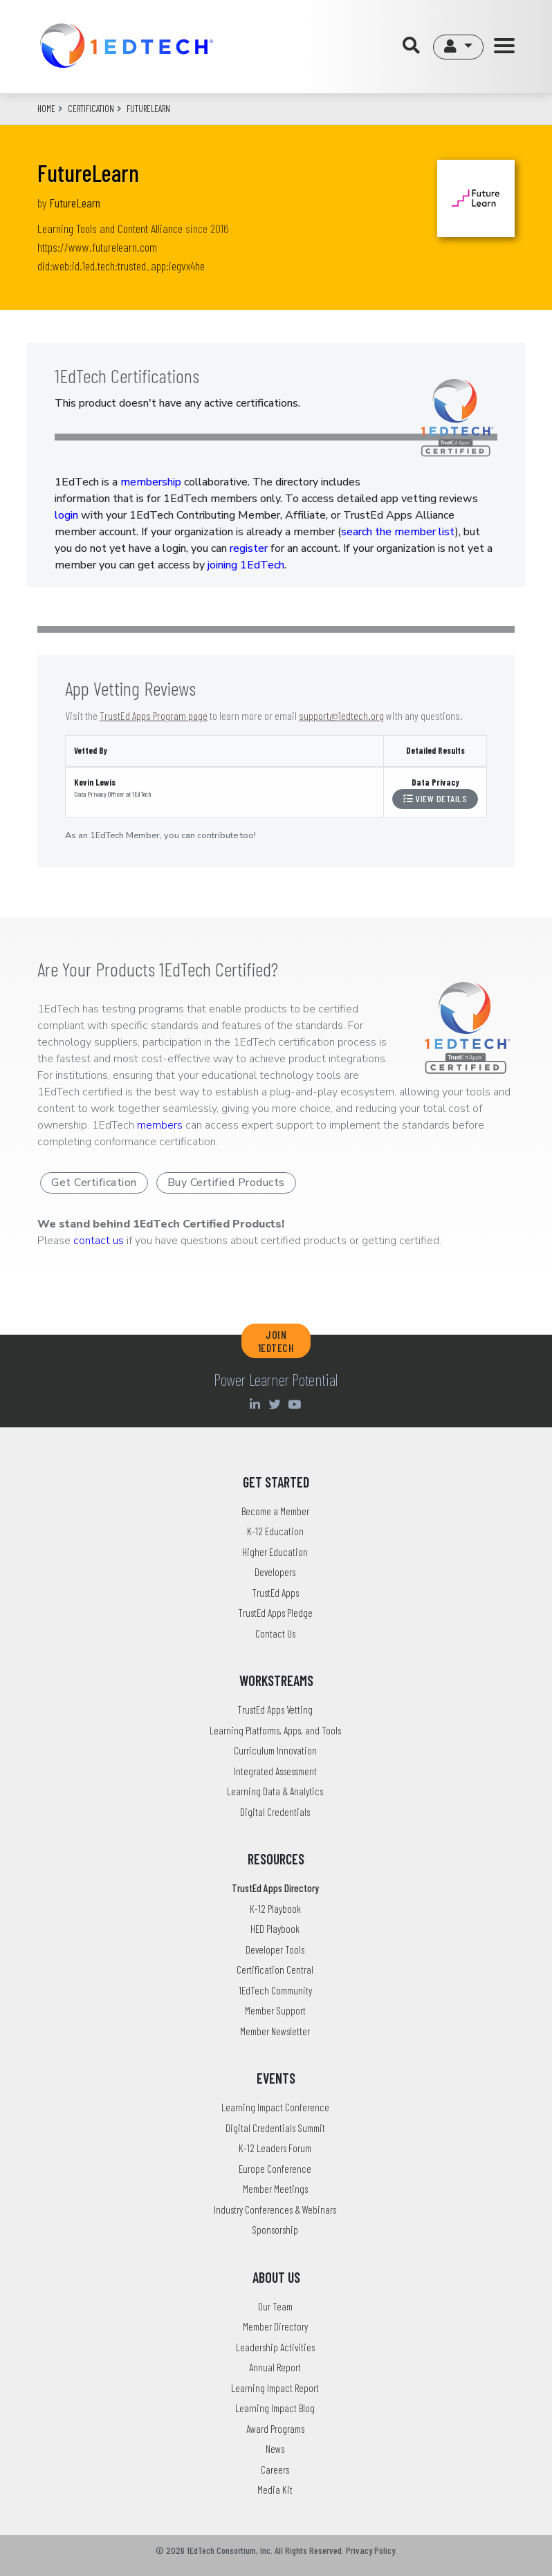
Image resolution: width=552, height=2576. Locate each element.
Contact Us (275, 1633)
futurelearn (148, 108)
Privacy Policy (370, 2550)
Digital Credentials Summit (275, 2128)
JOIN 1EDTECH (276, 1341)
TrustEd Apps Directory (275, 1888)
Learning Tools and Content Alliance (110, 228)
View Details (435, 798)
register (249, 548)
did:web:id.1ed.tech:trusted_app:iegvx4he (121, 265)
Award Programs (275, 2428)
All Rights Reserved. (309, 2550)
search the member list (398, 531)
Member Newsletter (275, 2031)
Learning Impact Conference (275, 2107)
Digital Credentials (275, 1812)
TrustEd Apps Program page (154, 715)
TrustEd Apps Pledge (275, 1612)
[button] (458, 47)
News (275, 2449)
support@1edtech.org (341, 715)
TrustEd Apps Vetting (275, 1709)
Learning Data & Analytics (275, 1791)
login (66, 515)
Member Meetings (275, 2189)
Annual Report (275, 2367)
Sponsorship (275, 2229)
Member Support (275, 2010)
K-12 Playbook (275, 1908)
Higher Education (275, 1552)
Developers (275, 1572)
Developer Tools (275, 1949)
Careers (275, 2469)
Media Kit (275, 2489)
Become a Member (275, 1511)
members (160, 1125)
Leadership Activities (275, 2347)
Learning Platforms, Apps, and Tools (275, 1730)
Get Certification (94, 1182)
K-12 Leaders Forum (275, 2148)
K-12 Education (275, 1531)
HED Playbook (275, 1928)
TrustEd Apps (275, 1592)
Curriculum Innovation (275, 1750)
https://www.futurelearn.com (97, 246)
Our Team (275, 2306)
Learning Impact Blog (275, 2408)
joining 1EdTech (246, 565)
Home (46, 108)
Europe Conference (275, 2168)
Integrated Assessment (275, 1771)
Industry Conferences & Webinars (275, 2209)
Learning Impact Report (275, 2388)
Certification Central (275, 1969)
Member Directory (275, 2326)
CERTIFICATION (91, 108)
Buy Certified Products (226, 1182)
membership (150, 482)
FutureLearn (74, 202)
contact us (98, 1240)
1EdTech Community (275, 1990)
